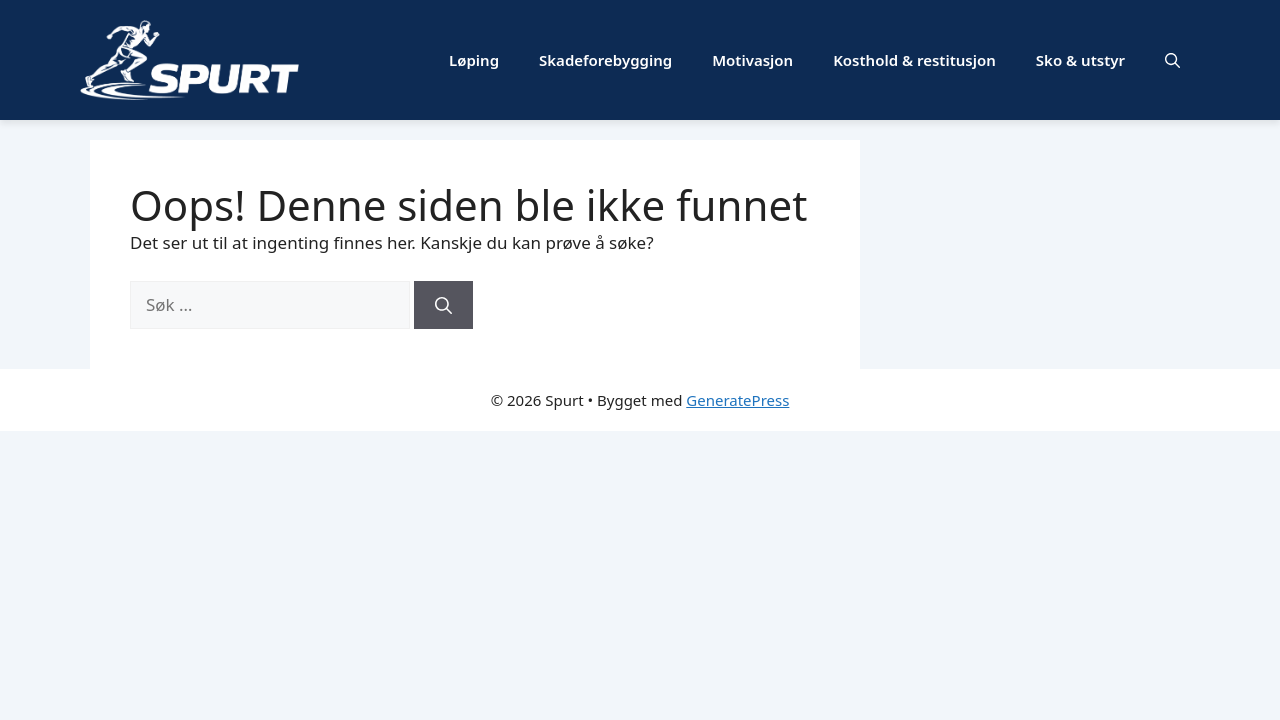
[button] (1172, 60)
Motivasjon (752, 60)
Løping (474, 60)
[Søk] (443, 305)
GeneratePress (737, 400)
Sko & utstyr (1080, 60)
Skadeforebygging (605, 60)
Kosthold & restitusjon (914, 60)
